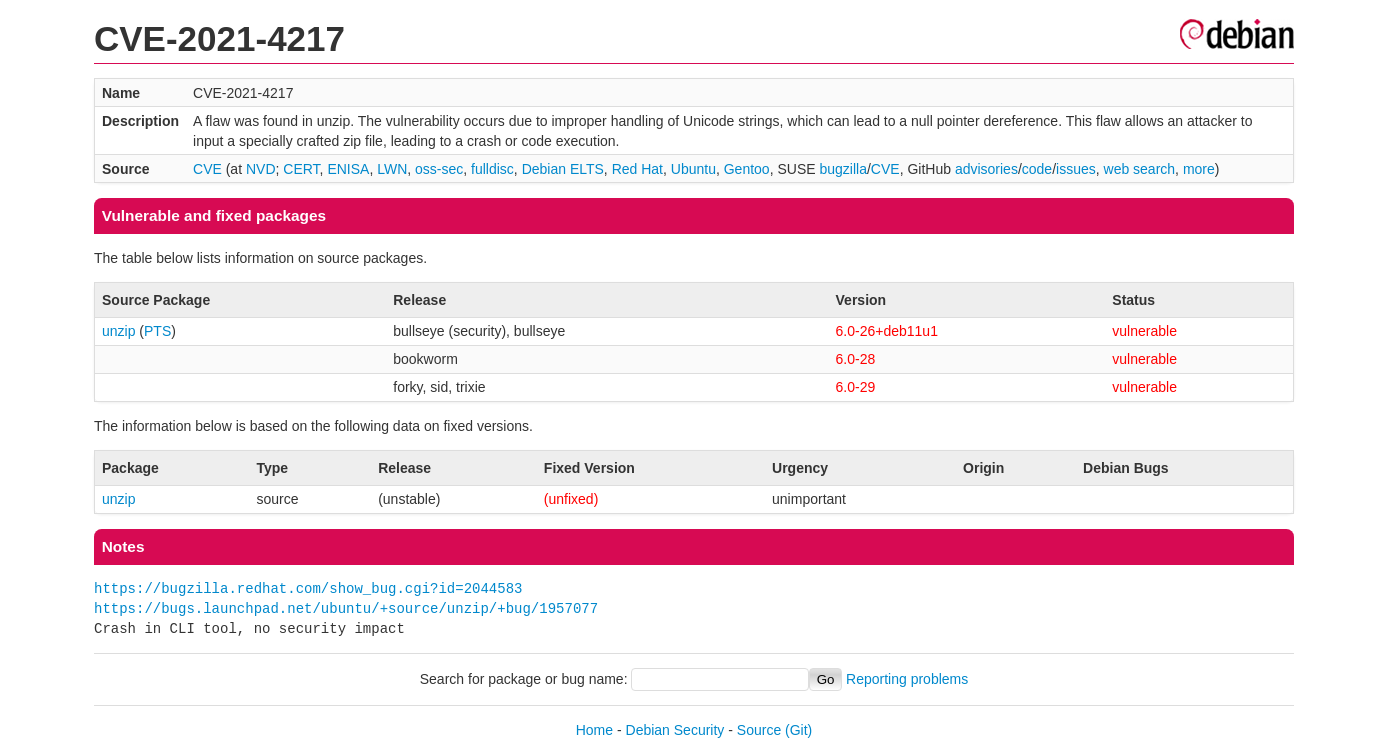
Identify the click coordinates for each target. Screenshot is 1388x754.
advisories (986, 169)
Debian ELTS (563, 169)
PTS (157, 331)
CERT (301, 169)
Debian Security (675, 730)
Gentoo (747, 169)
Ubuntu (693, 169)
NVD (261, 169)
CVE (207, 169)
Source (759, 730)
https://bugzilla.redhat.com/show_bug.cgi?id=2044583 (308, 588)
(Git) (798, 730)
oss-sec (439, 169)
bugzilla (842, 169)
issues (1076, 169)
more (1199, 169)
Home (594, 730)
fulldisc (492, 169)
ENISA (348, 169)
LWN (392, 169)
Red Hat (637, 169)
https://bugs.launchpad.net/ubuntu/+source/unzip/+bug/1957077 (346, 608)
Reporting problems (907, 679)
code (1037, 169)
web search (1140, 169)
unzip (118, 331)
